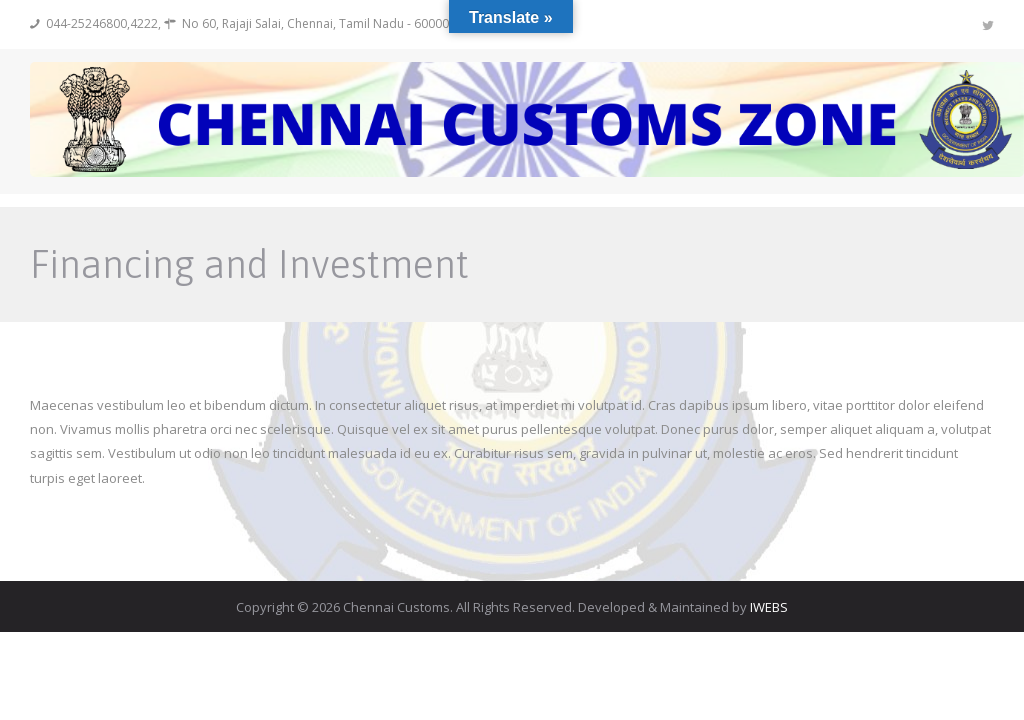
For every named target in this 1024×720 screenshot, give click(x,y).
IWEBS (769, 607)
